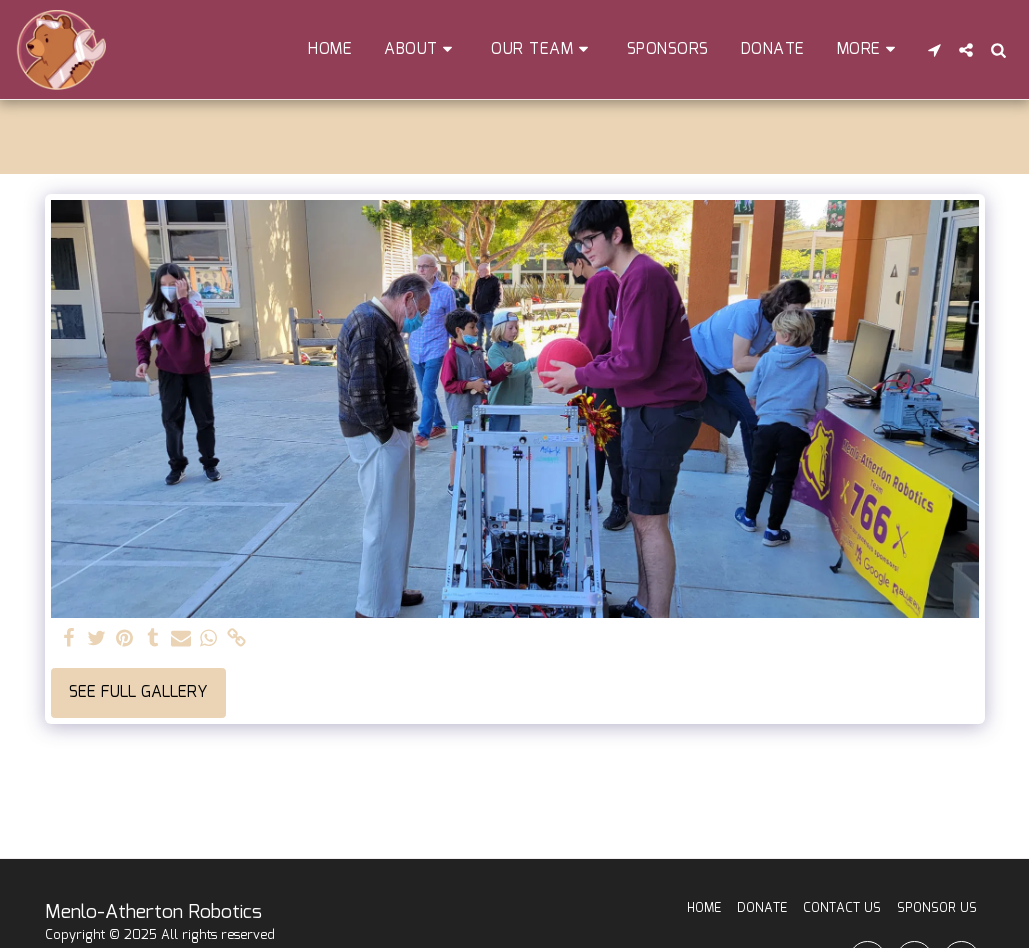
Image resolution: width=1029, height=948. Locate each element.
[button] (421, 49)
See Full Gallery (138, 692)
